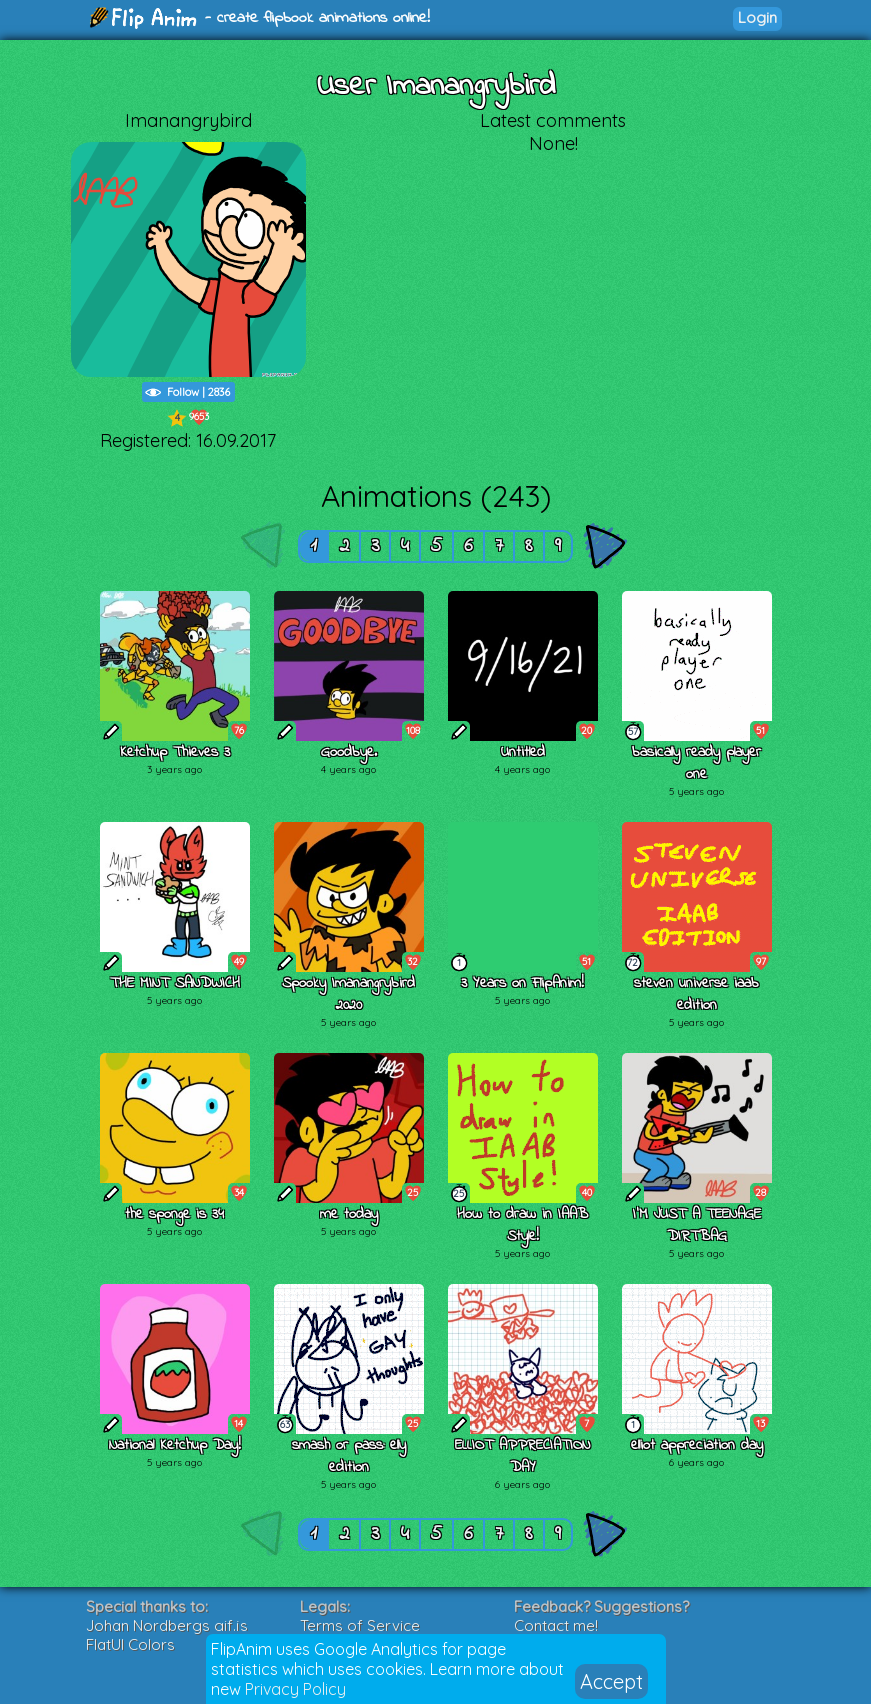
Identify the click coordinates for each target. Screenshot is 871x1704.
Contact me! (556, 1625)
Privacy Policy (295, 1689)
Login (757, 17)
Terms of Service (360, 1625)
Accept (611, 1681)
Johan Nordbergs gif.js (167, 1625)
